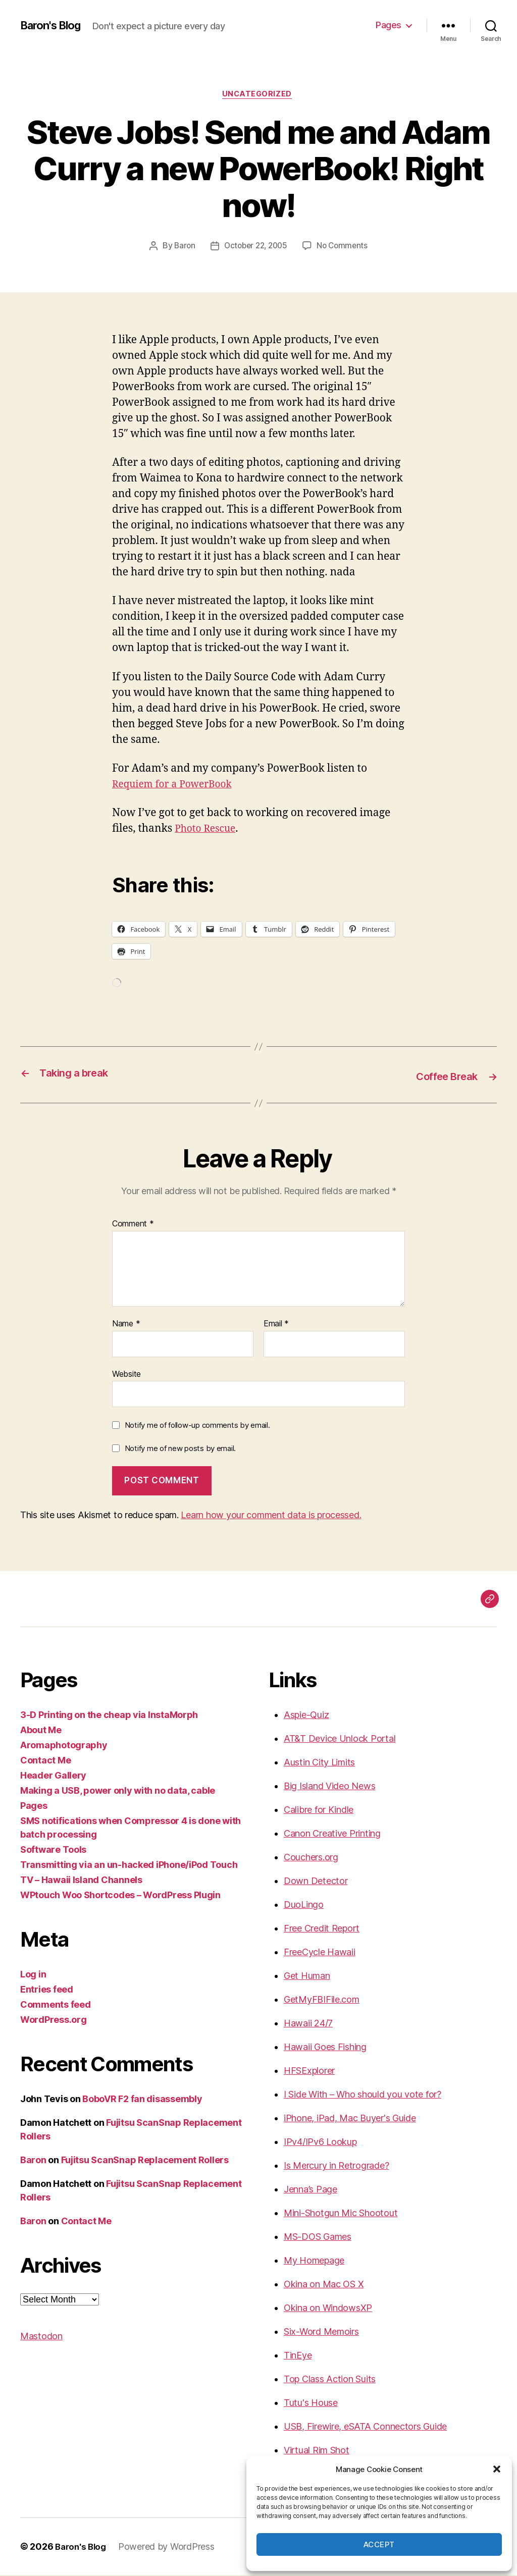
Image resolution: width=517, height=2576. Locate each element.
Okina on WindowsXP (328, 2308)
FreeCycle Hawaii (319, 1953)
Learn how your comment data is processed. (271, 1516)
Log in (33, 1975)
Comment (133, 1224)
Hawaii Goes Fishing (325, 2048)
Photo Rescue (208, 830)
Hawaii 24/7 (308, 2024)
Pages (388, 25)
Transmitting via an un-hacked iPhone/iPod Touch (128, 1865)
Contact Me (45, 1761)
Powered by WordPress (170, 2547)
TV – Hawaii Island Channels (81, 1880)
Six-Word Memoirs (321, 2332)
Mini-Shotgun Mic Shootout (340, 2214)
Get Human (307, 1976)
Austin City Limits (319, 1763)
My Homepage (314, 2261)
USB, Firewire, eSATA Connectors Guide (365, 2427)
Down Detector (316, 1881)
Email (276, 1324)
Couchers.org (311, 1858)
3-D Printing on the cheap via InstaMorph (109, 1715)
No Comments (345, 247)
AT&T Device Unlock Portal (339, 1739)
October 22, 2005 (255, 247)
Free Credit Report (321, 1929)
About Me (41, 1731)
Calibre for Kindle (318, 1810)
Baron (181, 247)
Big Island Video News (329, 1787)
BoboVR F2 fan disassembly (142, 2100)
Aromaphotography (64, 1746)
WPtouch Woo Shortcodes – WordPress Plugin (120, 1896)
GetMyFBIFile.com (321, 2000)
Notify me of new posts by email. (180, 1449)
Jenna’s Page (310, 2190)
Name (126, 1324)
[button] (497, 2469)
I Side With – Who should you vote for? (362, 2095)
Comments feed (55, 2005)
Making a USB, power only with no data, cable (117, 1791)
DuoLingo (304, 1905)
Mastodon (41, 2337)
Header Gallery (53, 1776)
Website (126, 1374)
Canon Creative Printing (332, 1834)
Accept (379, 2544)
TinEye (298, 2356)
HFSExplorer (309, 2071)
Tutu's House (311, 2403)
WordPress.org (53, 2020)
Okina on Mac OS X (324, 2285)
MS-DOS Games (317, 2237)
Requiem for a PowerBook (177, 785)
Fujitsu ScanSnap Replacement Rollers (145, 2161)
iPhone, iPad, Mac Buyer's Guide (350, 2119)
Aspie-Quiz (306, 1715)
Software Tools (53, 1850)
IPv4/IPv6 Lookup (320, 2142)
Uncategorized (258, 95)
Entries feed (46, 1990)
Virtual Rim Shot (316, 2451)
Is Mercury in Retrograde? (336, 2166)
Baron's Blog (54, 25)
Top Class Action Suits (330, 2380)
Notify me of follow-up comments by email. (197, 1426)
